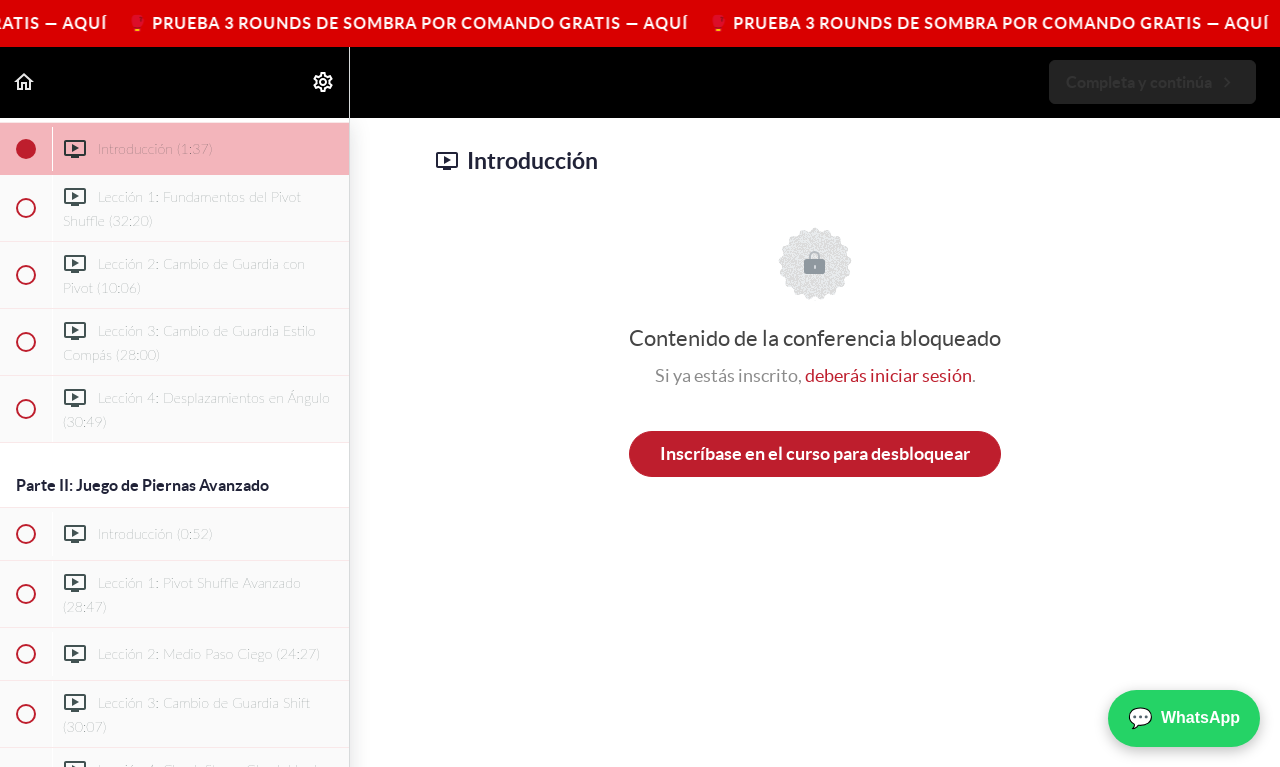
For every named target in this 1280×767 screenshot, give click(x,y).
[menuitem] (324, 82)
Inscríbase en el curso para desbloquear (815, 453)
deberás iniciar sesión (888, 375)
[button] (25, 82)
